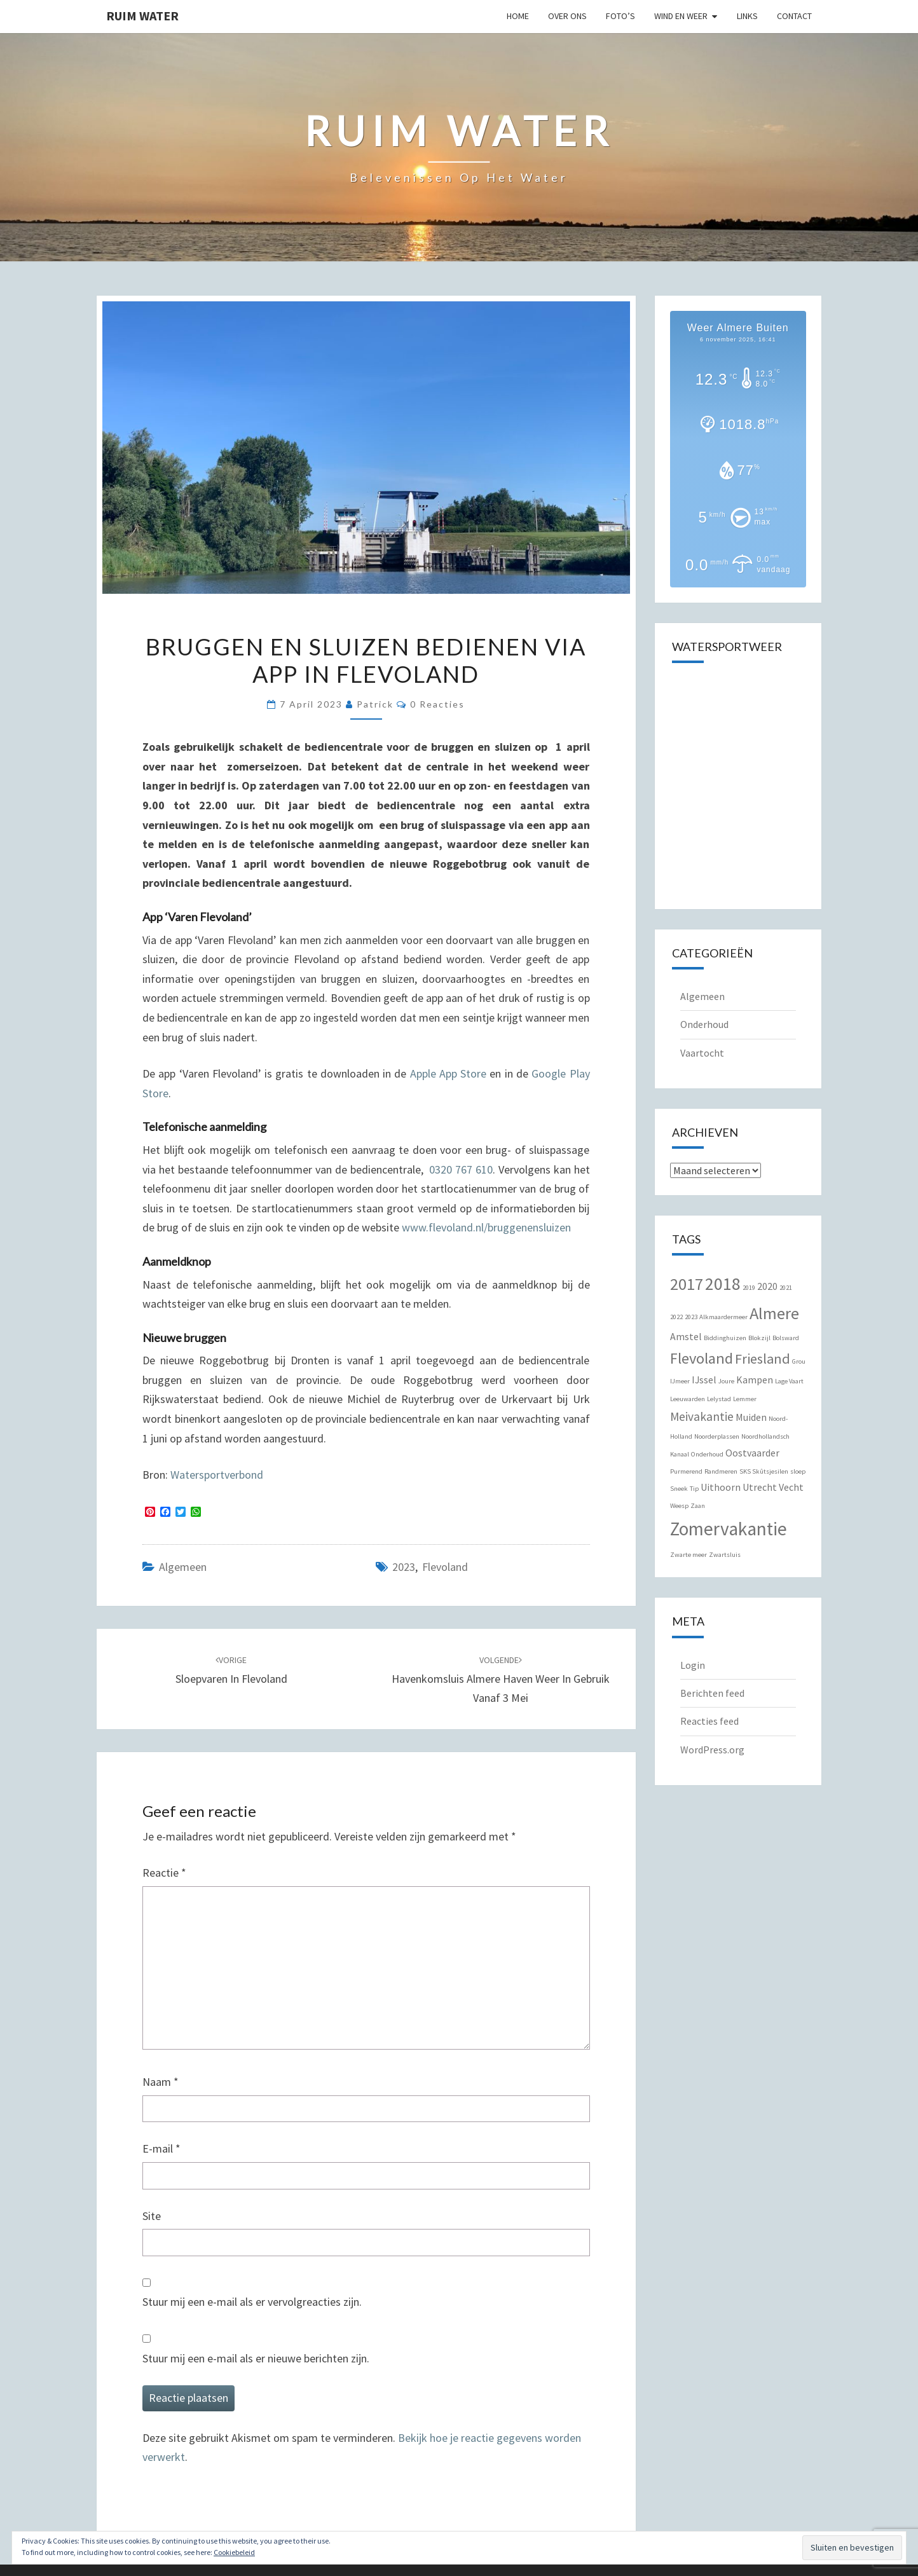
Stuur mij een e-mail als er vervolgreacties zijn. (252, 2301)
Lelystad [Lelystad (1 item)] (719, 1399)
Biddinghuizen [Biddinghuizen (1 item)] (725, 1338)
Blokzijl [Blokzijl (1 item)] (759, 1338)
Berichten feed (712, 1693)
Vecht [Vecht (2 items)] (791, 1487)
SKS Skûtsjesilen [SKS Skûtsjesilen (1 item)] (763, 1471)
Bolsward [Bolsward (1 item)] (785, 1338)
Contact (794, 16)
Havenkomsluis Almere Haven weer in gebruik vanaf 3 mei (501, 1679)
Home (518, 16)
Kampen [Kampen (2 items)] (754, 1379)
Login (692, 1665)
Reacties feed (709, 1721)
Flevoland (445, 1566)
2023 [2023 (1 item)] (691, 1317)
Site (151, 2216)
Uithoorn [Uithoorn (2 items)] (721, 1487)
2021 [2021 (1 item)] (785, 1288)
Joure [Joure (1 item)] (726, 1381)
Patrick (375, 704)
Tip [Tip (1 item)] (694, 1488)
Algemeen (183, 1566)
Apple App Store (448, 1073)
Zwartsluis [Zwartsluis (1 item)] (725, 1555)
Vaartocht (702, 1052)
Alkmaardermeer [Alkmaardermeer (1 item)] (723, 1317)
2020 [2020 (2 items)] (767, 1286)
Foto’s (620, 16)
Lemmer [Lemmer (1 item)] (745, 1399)
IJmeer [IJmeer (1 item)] (680, 1381)
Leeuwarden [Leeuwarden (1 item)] (687, 1399)
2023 (403, 1566)
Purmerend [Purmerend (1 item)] (686, 1471)
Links (747, 16)
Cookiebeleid (234, 2552)
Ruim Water (142, 16)
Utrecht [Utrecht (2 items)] (760, 1487)
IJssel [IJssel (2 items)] (704, 1379)
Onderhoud (704, 1024)
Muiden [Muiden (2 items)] (751, 1417)
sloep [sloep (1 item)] (797, 1471)
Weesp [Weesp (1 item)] (679, 1506)
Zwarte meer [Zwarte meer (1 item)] (688, 1555)
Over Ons (567, 16)
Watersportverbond (216, 1474)
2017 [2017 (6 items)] (686, 1283)
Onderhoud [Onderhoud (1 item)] (707, 1454)
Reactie (164, 1872)
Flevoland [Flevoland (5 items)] (701, 1358)
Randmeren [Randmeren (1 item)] (720, 1471)
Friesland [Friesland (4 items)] (762, 1358)
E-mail (161, 2148)
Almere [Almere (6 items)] (774, 1313)
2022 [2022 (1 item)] (676, 1317)
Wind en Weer (681, 16)
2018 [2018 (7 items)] (723, 1284)
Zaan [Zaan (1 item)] (697, 1506)
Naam (160, 2081)
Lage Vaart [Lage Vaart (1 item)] (789, 1381)
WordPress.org (712, 1749)
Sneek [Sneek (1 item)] (679, 1488)
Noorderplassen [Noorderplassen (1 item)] (716, 1436)
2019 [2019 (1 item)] (749, 1288)
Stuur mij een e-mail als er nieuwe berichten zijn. (255, 2358)
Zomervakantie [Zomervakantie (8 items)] (728, 1528)
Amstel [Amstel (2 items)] (686, 1336)
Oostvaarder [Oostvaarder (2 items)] (752, 1452)
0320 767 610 (461, 1169)
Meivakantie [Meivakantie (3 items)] (702, 1416)
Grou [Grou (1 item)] (798, 1361)
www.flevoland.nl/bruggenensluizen (486, 1227)
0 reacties (437, 704)
